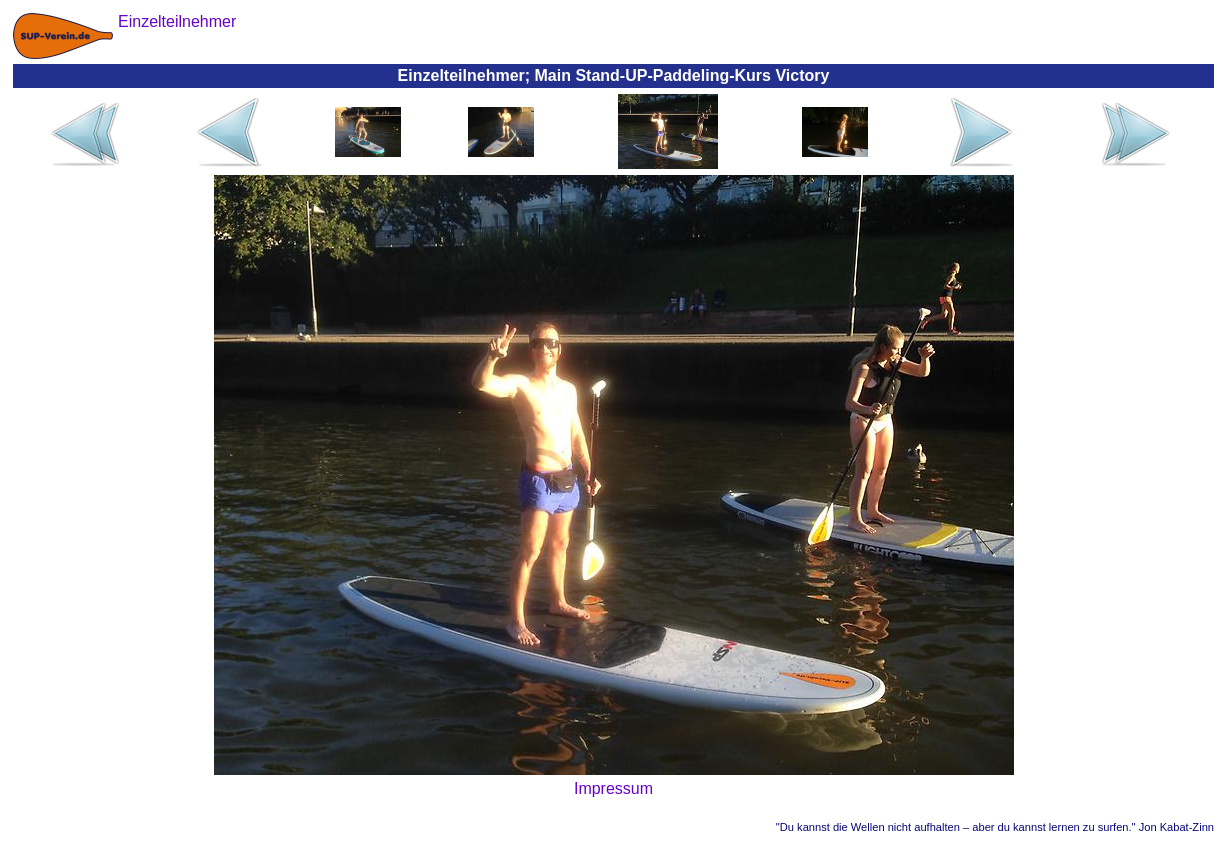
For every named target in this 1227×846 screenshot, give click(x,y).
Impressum (613, 788)
